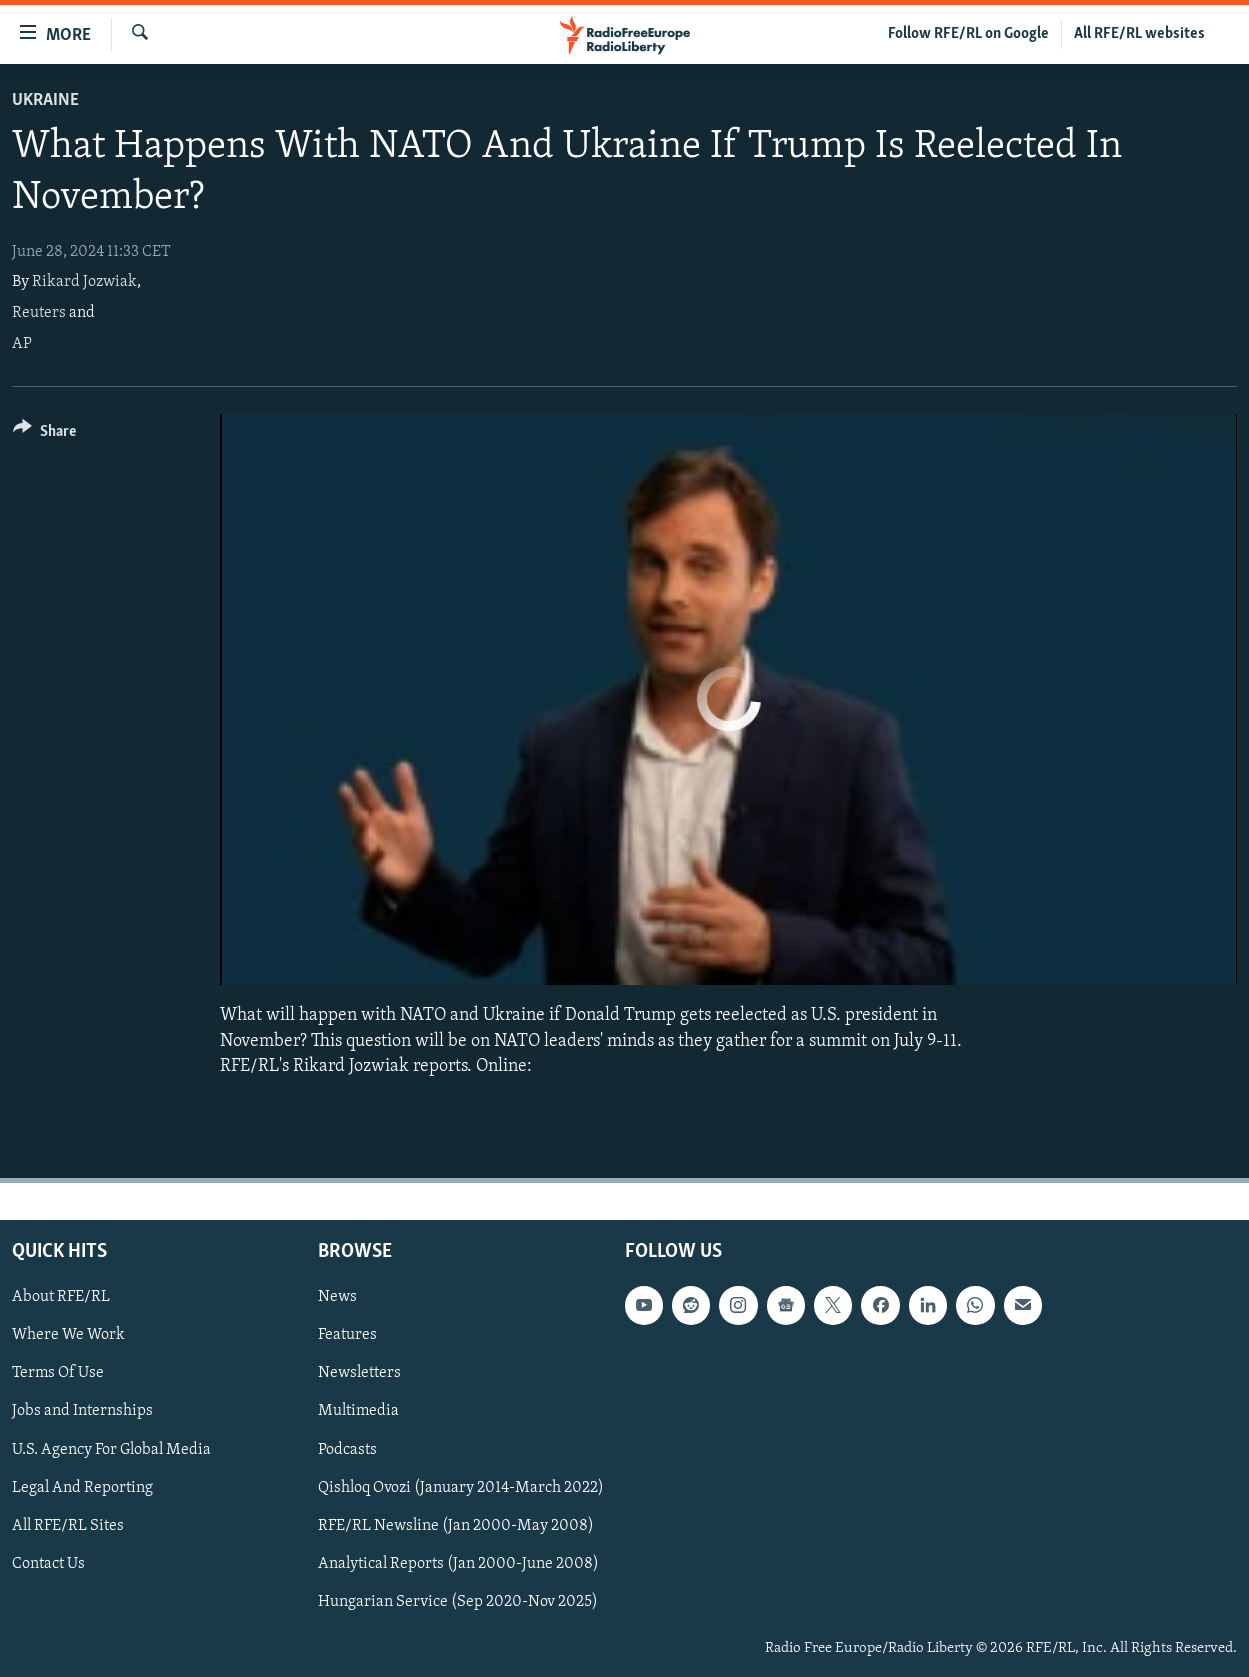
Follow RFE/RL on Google (968, 34)
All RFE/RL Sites (68, 1526)
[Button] (44, 434)
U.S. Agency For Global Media (111, 1450)
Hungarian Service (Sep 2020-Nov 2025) (458, 1602)
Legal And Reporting (82, 1488)
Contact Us (48, 1564)
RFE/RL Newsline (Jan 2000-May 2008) (456, 1526)
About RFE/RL (61, 1297)
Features (347, 1335)
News (337, 1297)
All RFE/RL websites (1139, 34)
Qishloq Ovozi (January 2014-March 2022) (461, 1488)
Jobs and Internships (82, 1412)
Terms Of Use (58, 1373)
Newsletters (359, 1373)
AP (22, 344)
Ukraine (45, 100)
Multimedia (358, 1412)
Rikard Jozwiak (84, 282)
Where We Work (68, 1335)
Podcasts (347, 1450)
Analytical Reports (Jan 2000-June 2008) (458, 1564)
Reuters (39, 313)
